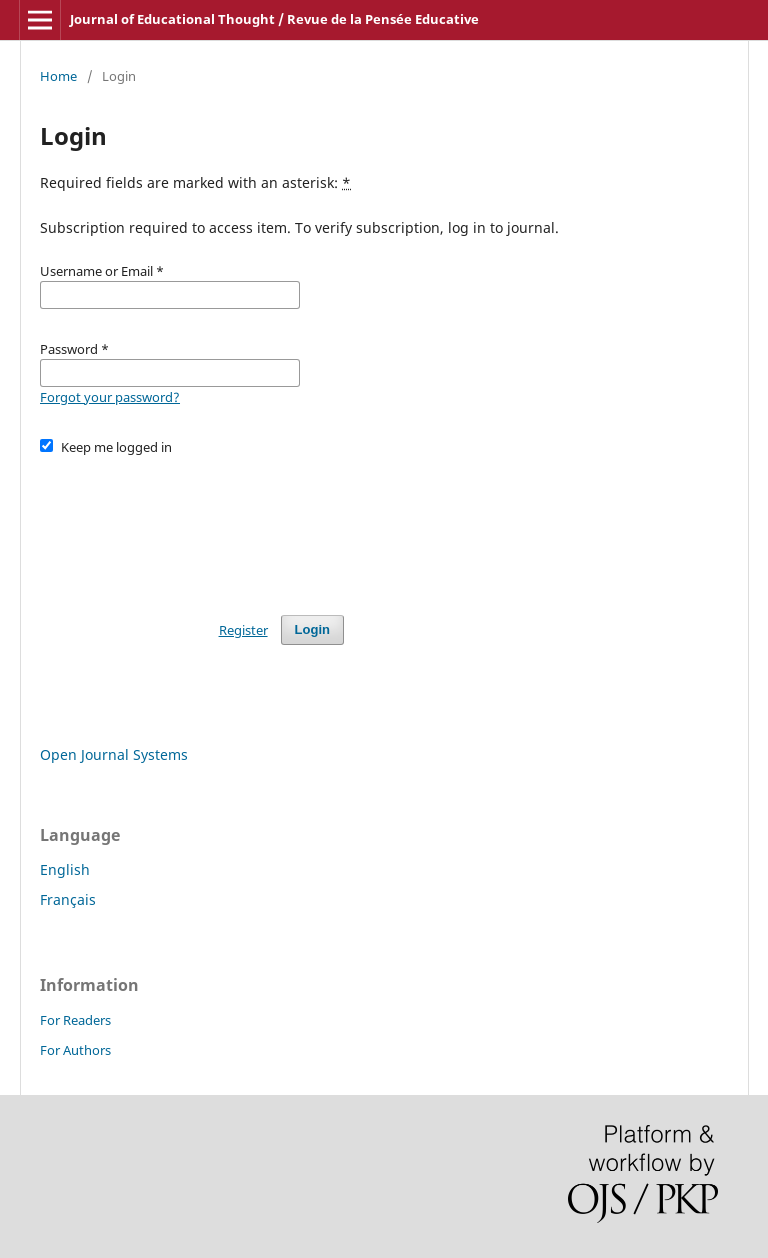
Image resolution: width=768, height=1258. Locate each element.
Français (68, 899)
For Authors (75, 1050)
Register (243, 630)
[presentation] (192, 526)
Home (58, 76)
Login (312, 629)
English (65, 869)
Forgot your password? (110, 397)
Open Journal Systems (114, 754)
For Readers (75, 1020)
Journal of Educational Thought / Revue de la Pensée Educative (274, 19)
